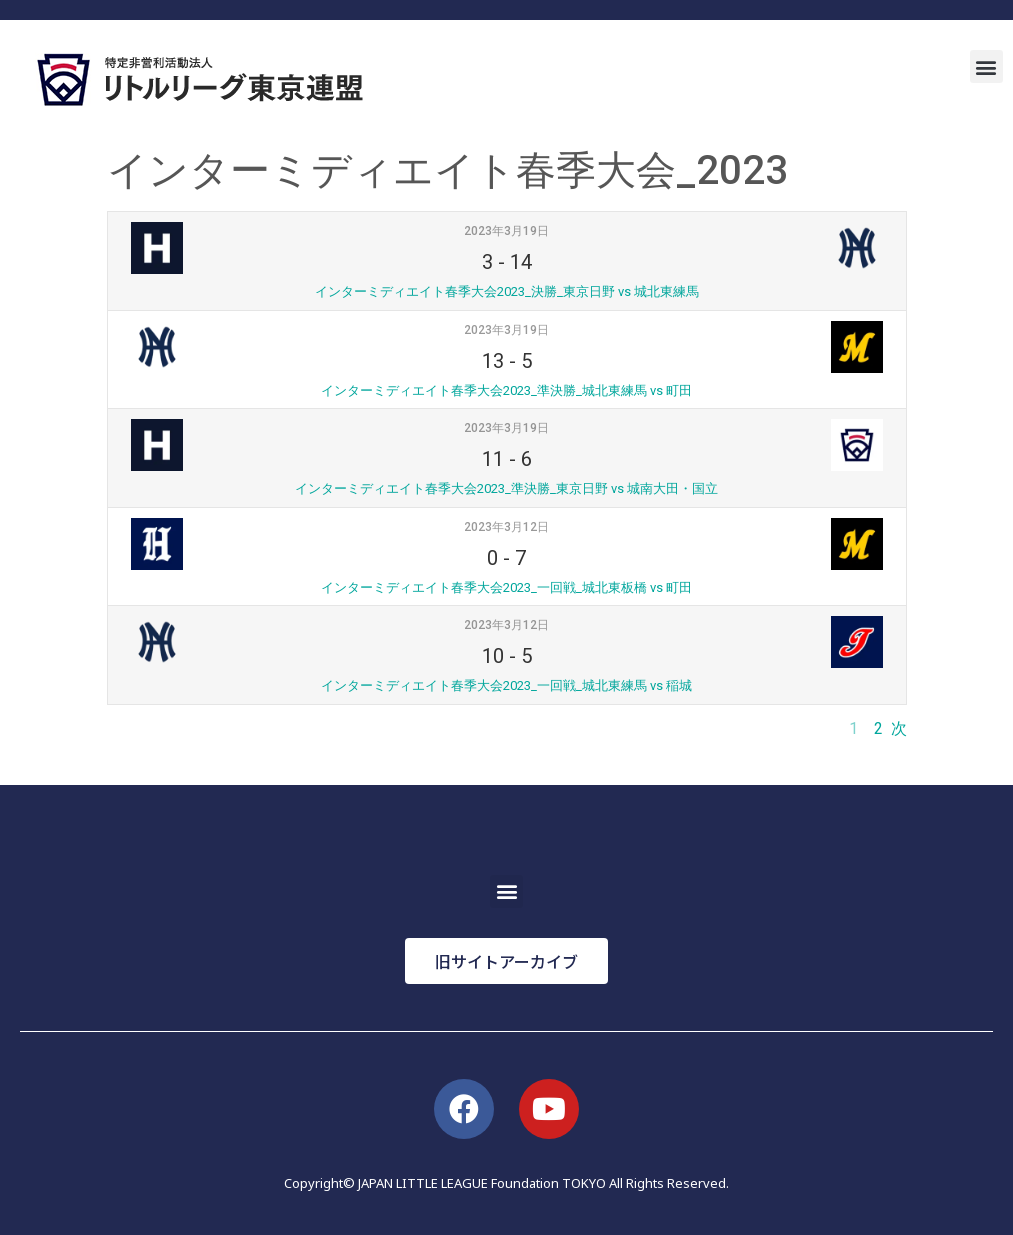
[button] (986, 66)
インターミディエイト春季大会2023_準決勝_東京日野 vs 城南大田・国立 (506, 488)
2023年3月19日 (506, 231)
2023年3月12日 (506, 527)
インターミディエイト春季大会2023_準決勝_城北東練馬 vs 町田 (506, 390)
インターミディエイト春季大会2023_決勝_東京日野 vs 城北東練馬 (507, 291)
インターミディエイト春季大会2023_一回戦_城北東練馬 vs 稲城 (506, 685)
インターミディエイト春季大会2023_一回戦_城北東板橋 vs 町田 (506, 587)
